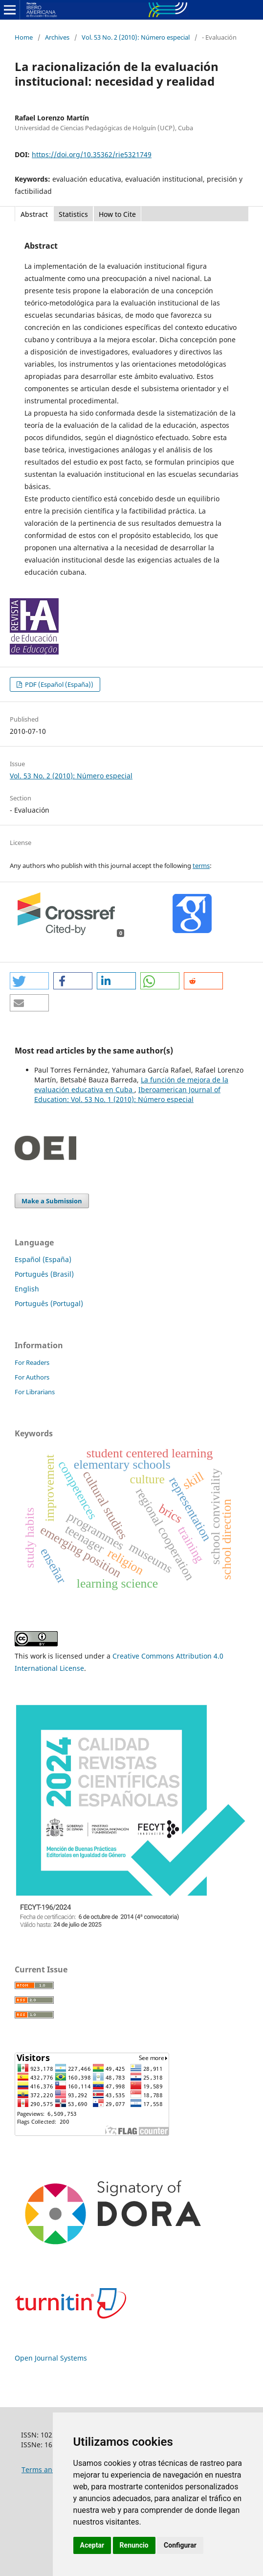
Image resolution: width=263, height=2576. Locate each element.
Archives (57, 37)
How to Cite (117, 214)
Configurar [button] (180, 2545)
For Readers (32, 1362)
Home (24, 37)
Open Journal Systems (51, 2358)
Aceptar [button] (92, 2545)
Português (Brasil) (44, 1274)
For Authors (32, 1377)
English (27, 1288)
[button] (29, 980)
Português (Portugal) (49, 1303)
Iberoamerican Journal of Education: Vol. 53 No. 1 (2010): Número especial (127, 1094)
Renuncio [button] (134, 2545)
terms (201, 865)
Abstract (34, 214)
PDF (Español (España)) (58, 684)
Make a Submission (52, 1200)
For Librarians (35, 1391)
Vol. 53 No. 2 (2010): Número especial (136, 37)
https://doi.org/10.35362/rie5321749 (92, 154)
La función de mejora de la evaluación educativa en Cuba (131, 1084)
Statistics (73, 214)
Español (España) (43, 1259)
